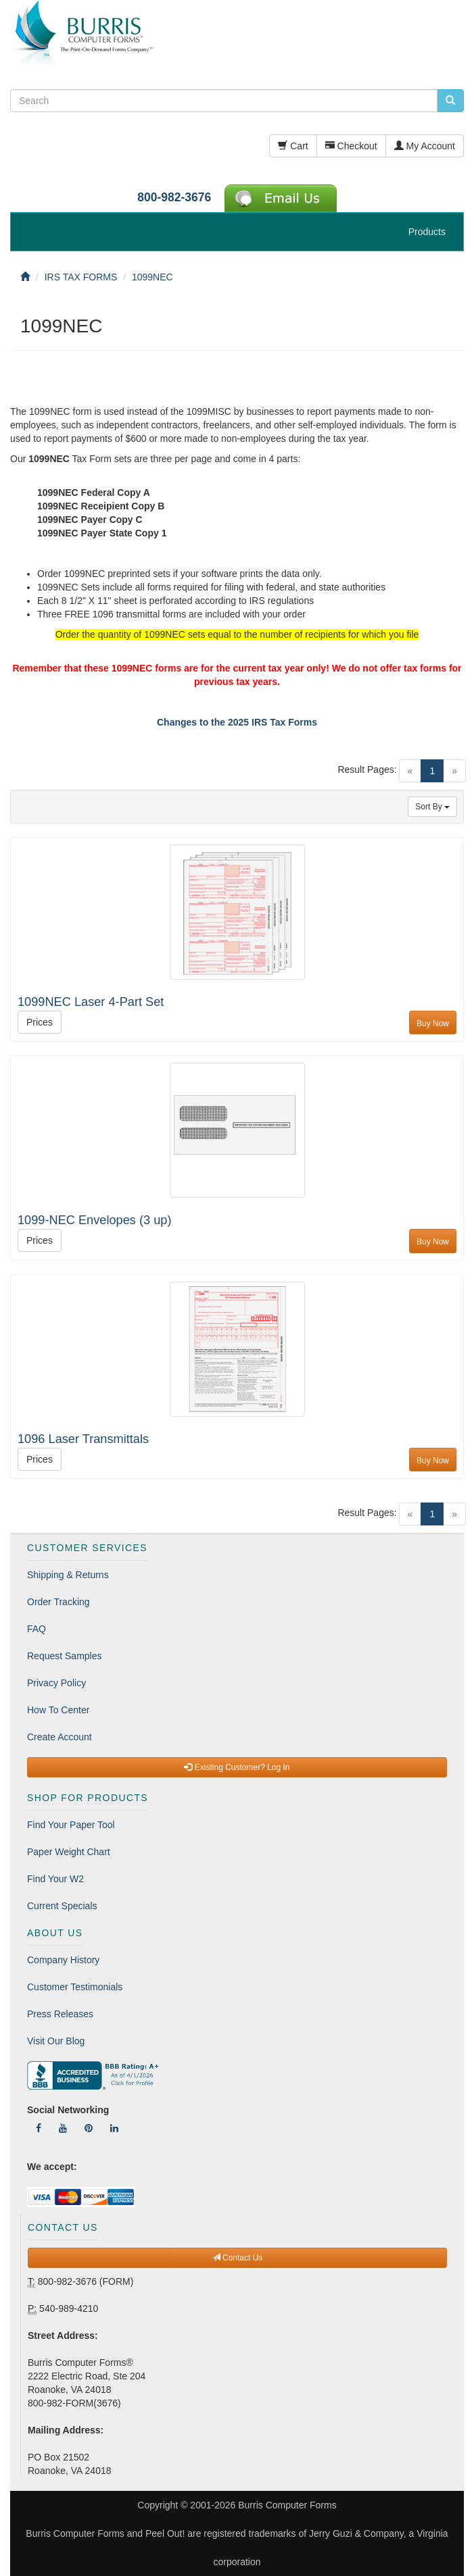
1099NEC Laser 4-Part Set (91, 1002)
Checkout (351, 146)
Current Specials (62, 1905)
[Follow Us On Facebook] (38, 2128)
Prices (39, 1022)
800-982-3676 (174, 197)
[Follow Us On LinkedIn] (114, 2128)
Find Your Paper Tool (71, 1824)
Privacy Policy (56, 1682)
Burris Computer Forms (287, 2505)
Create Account (59, 1737)
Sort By (432, 806)
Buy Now (433, 1023)
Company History (63, 1959)
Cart (293, 146)
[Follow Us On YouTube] (63, 2128)
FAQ (36, 1628)
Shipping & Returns (68, 1574)
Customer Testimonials (74, 1986)
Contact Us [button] (237, 2258)
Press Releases (60, 2014)
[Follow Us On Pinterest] (88, 2128)
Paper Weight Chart (68, 1851)
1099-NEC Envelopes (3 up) (94, 1220)
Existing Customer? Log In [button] (236, 1767)
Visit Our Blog (56, 2041)
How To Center (58, 1709)
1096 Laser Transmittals (83, 1439)
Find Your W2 (55, 1878)
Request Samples (64, 1655)
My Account (424, 146)
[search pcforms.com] (450, 100)
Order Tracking (58, 1601)
